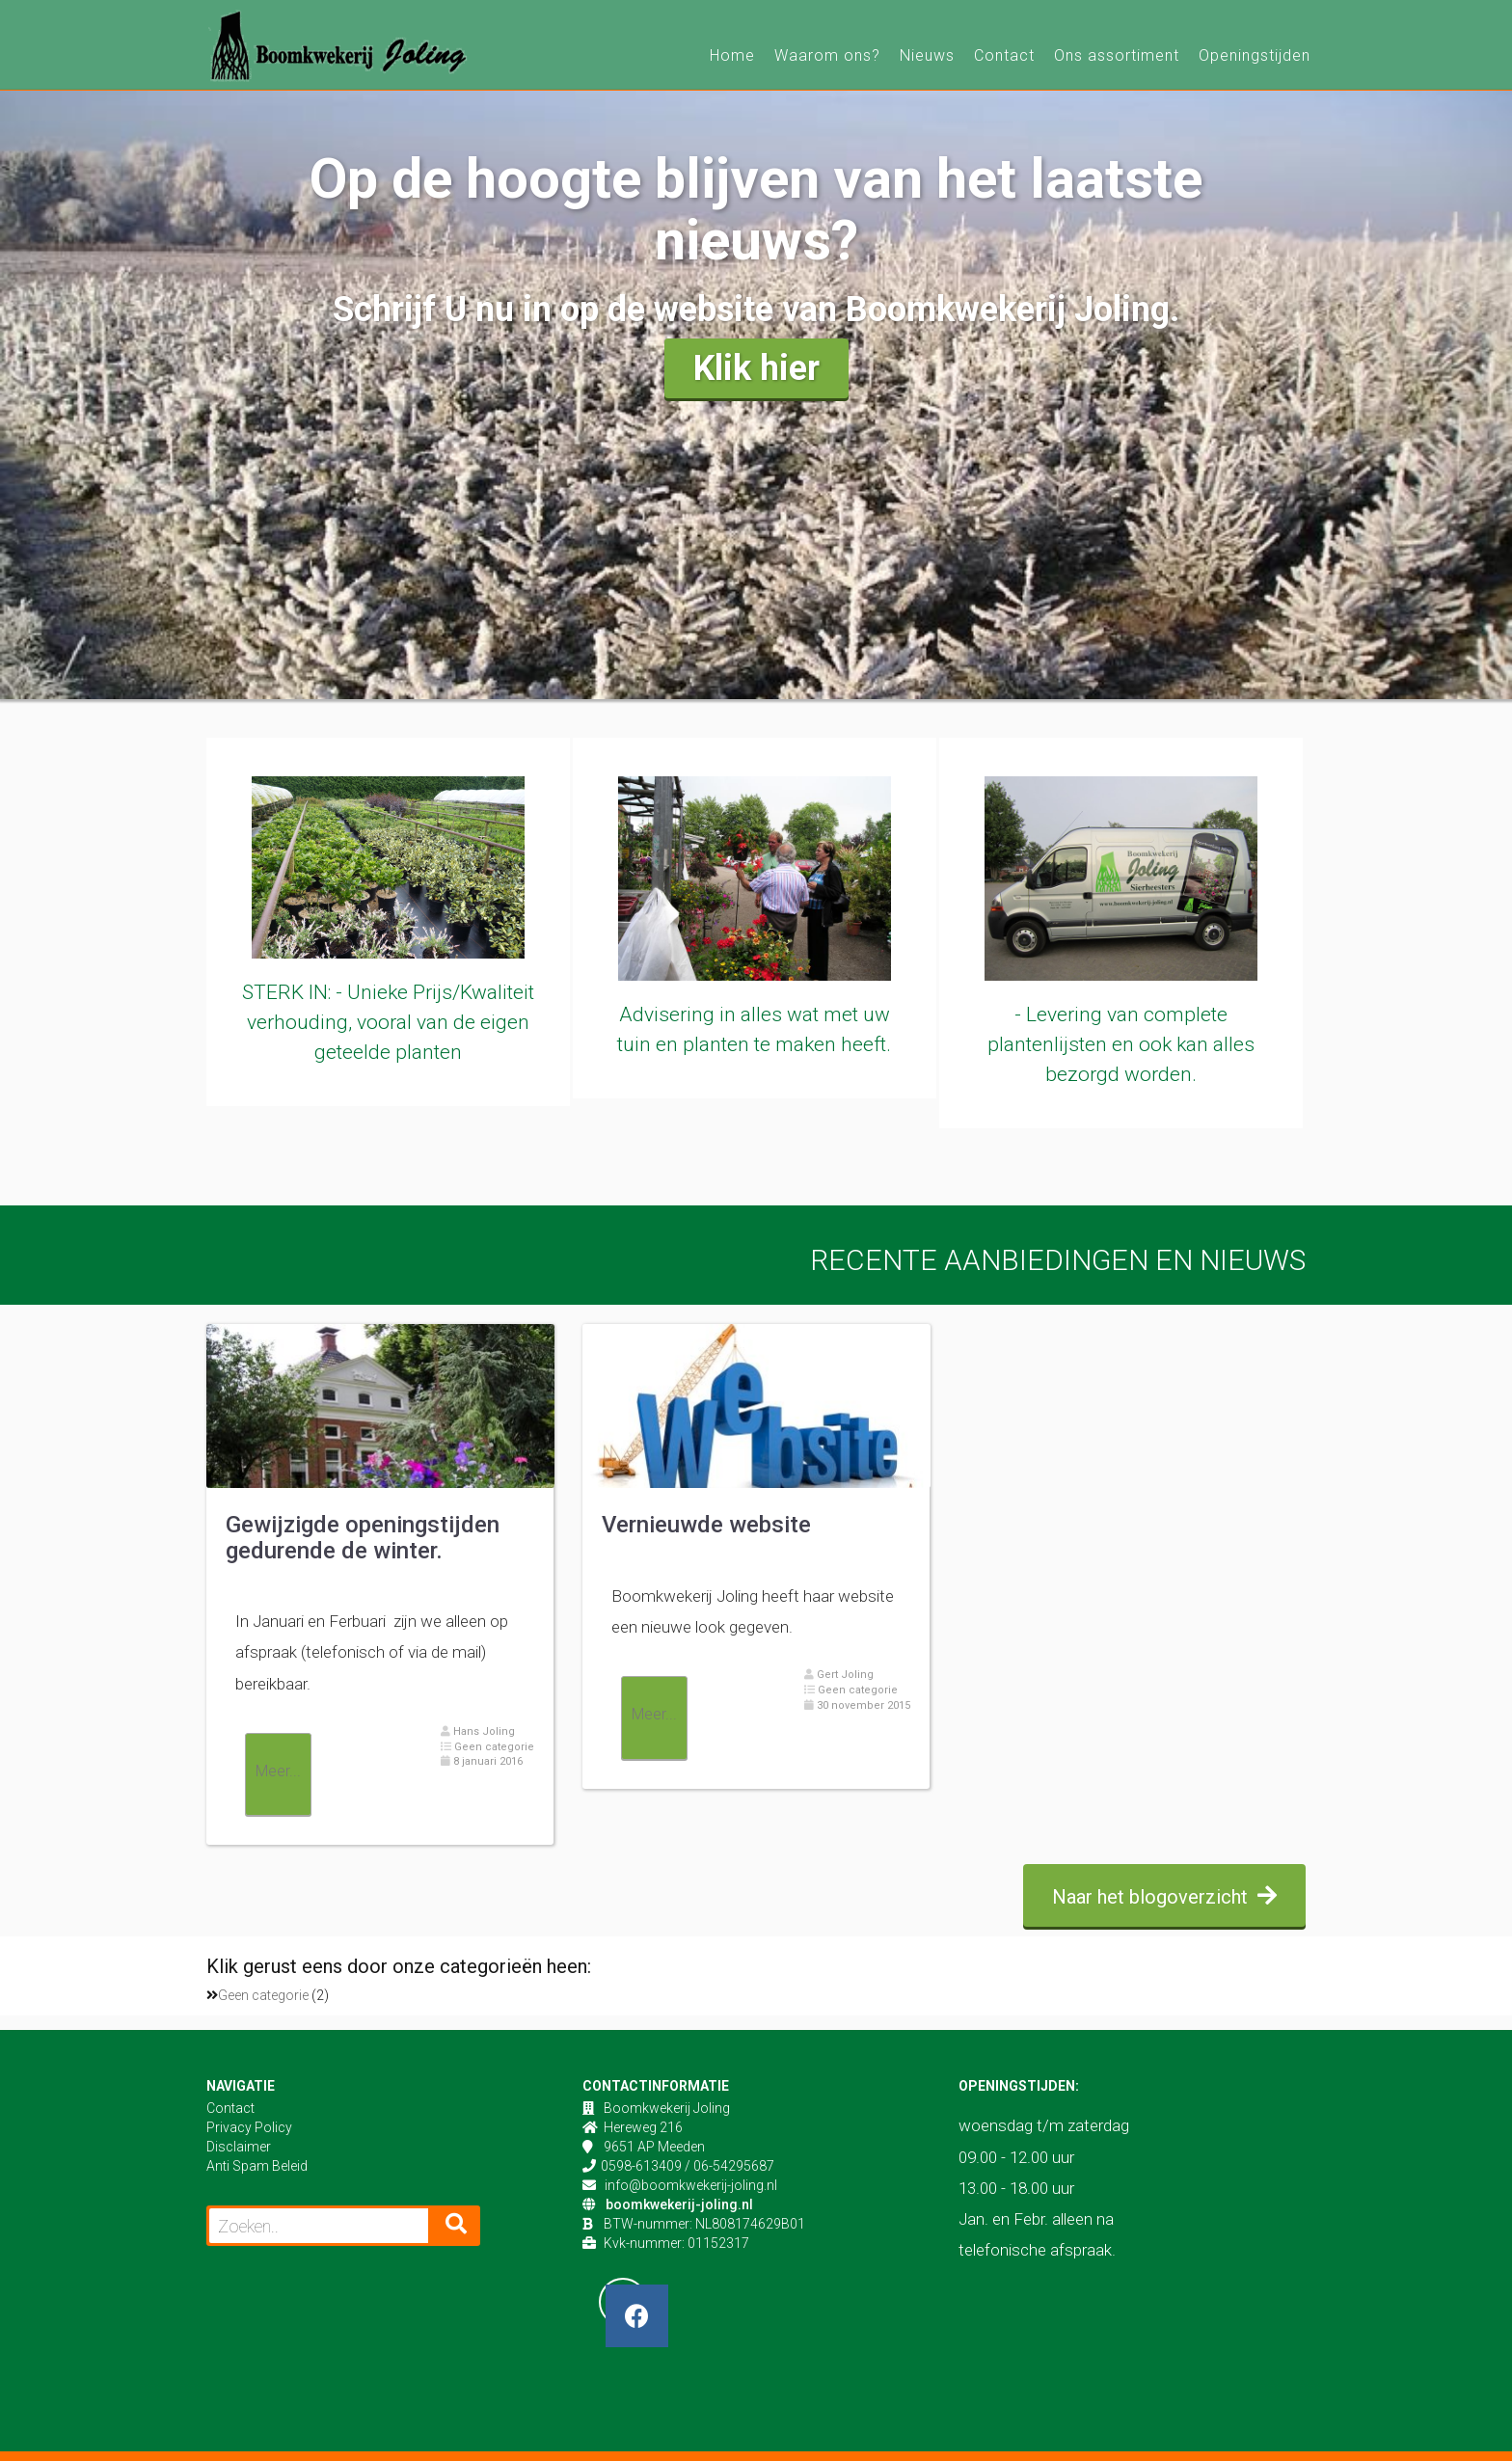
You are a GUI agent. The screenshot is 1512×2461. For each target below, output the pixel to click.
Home (732, 55)
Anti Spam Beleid (257, 2166)
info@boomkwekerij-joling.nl (691, 2185)
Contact (1004, 55)
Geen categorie (492, 1747)
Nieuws (927, 55)
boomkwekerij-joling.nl (679, 2204)
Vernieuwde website (706, 1524)
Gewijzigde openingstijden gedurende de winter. (363, 1537)
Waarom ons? (827, 55)
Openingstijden (1254, 55)
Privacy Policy (249, 2127)
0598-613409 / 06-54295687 (687, 2166)
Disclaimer (238, 2146)
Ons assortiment (1116, 55)
